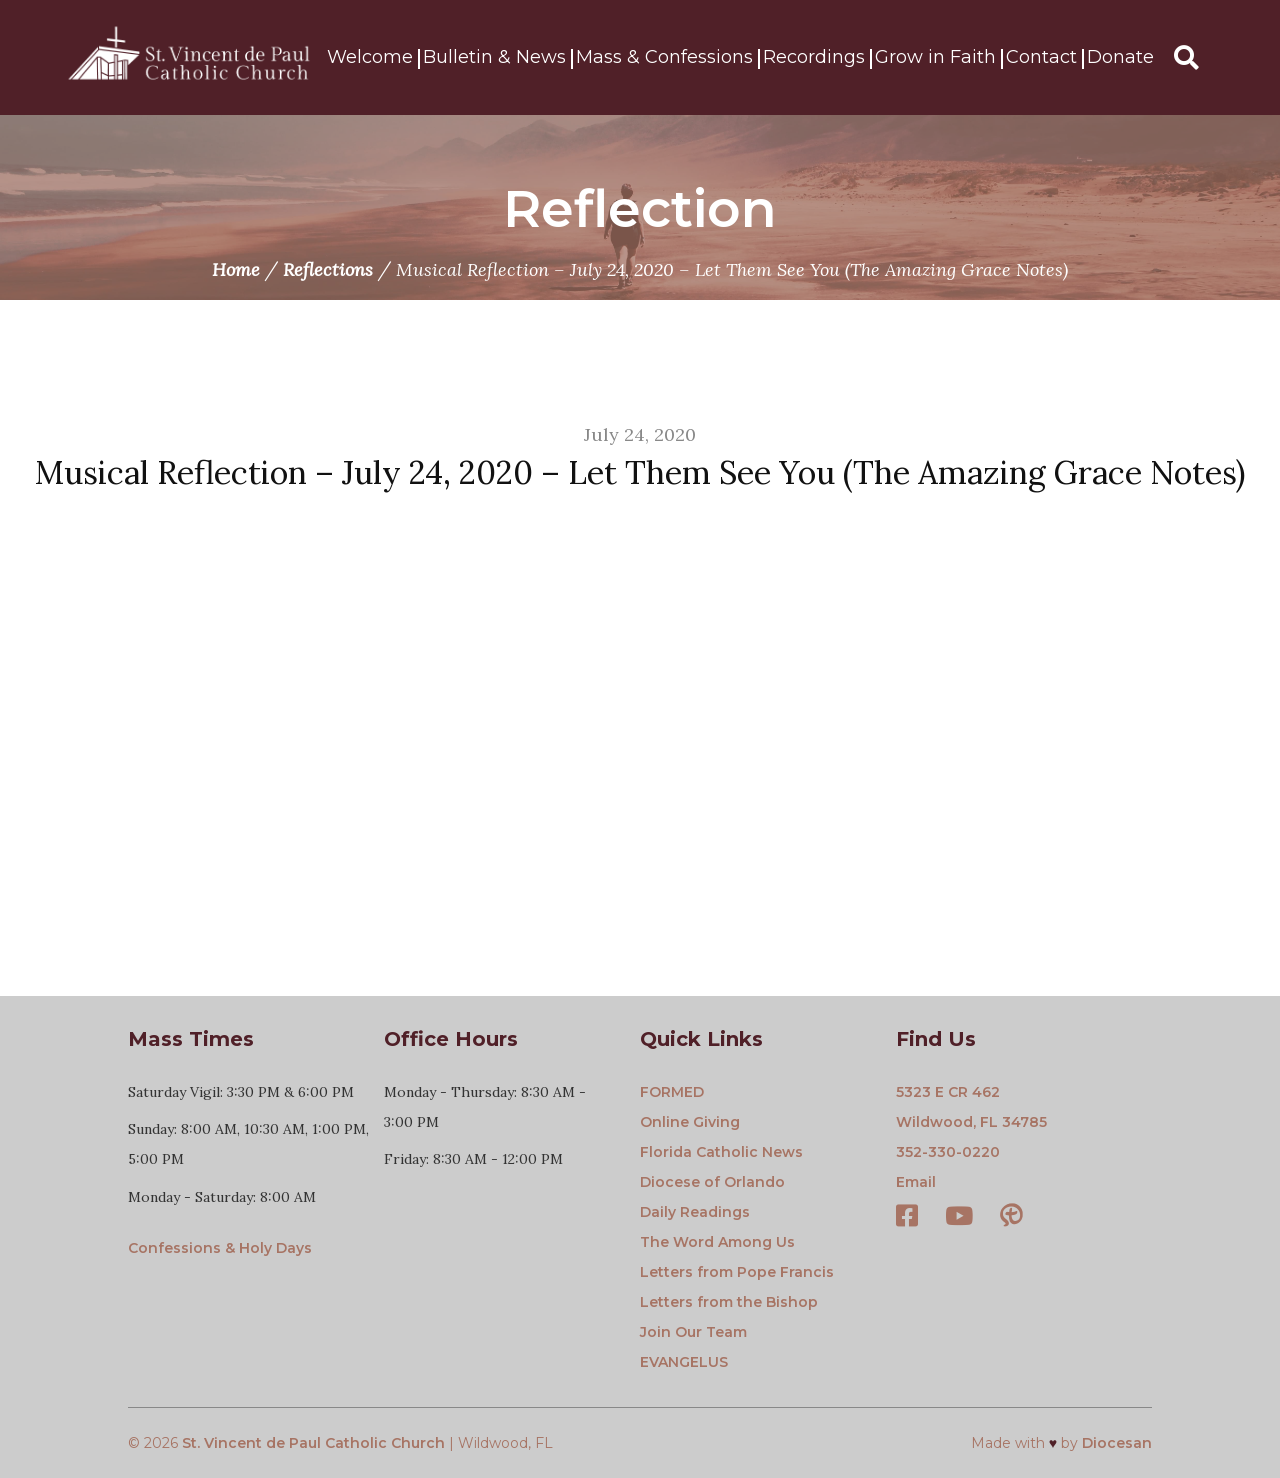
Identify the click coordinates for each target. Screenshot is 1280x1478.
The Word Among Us (717, 1242)
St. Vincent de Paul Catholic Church (313, 1443)
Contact (1041, 58)
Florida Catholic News (721, 1152)
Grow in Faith (935, 58)
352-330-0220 (948, 1152)
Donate (1120, 58)
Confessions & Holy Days (220, 1248)
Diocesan (1117, 1443)
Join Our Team (693, 1332)
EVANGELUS (684, 1362)
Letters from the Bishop (729, 1302)
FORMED (672, 1092)
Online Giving (690, 1122)
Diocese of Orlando (712, 1182)
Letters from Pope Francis (737, 1272)
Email (916, 1182)
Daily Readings (695, 1212)
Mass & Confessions (664, 58)
